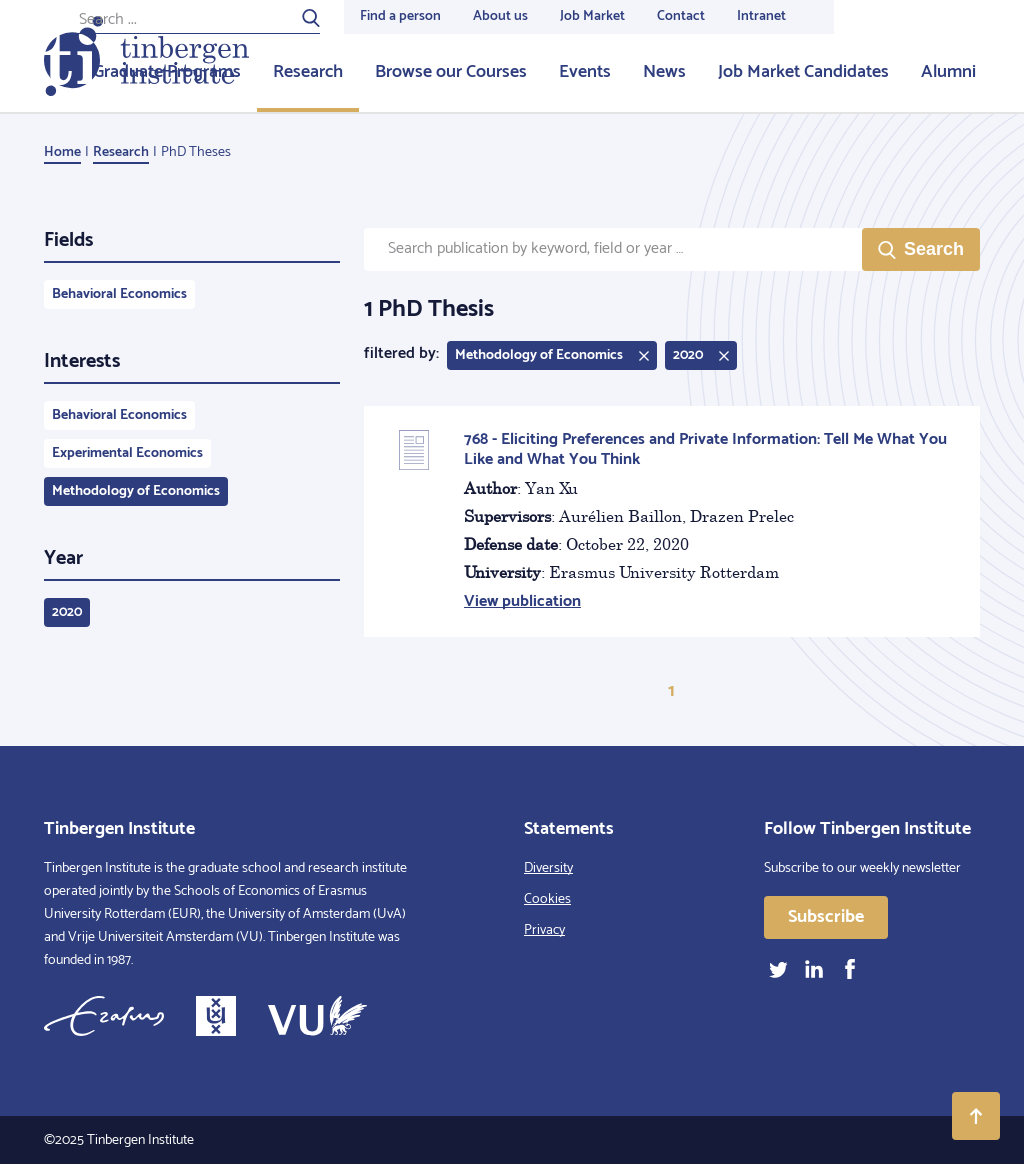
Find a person (400, 16)
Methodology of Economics (136, 491)
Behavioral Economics (119, 294)
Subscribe (826, 917)
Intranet (761, 16)
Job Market (592, 16)
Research (308, 72)
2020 (67, 612)
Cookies (547, 899)
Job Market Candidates (803, 72)
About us (500, 16)
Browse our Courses (451, 72)
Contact (681, 16)
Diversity (548, 868)
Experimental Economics (127, 453)
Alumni (948, 72)
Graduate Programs (167, 72)
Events (585, 72)
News (664, 72)
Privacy (544, 930)
